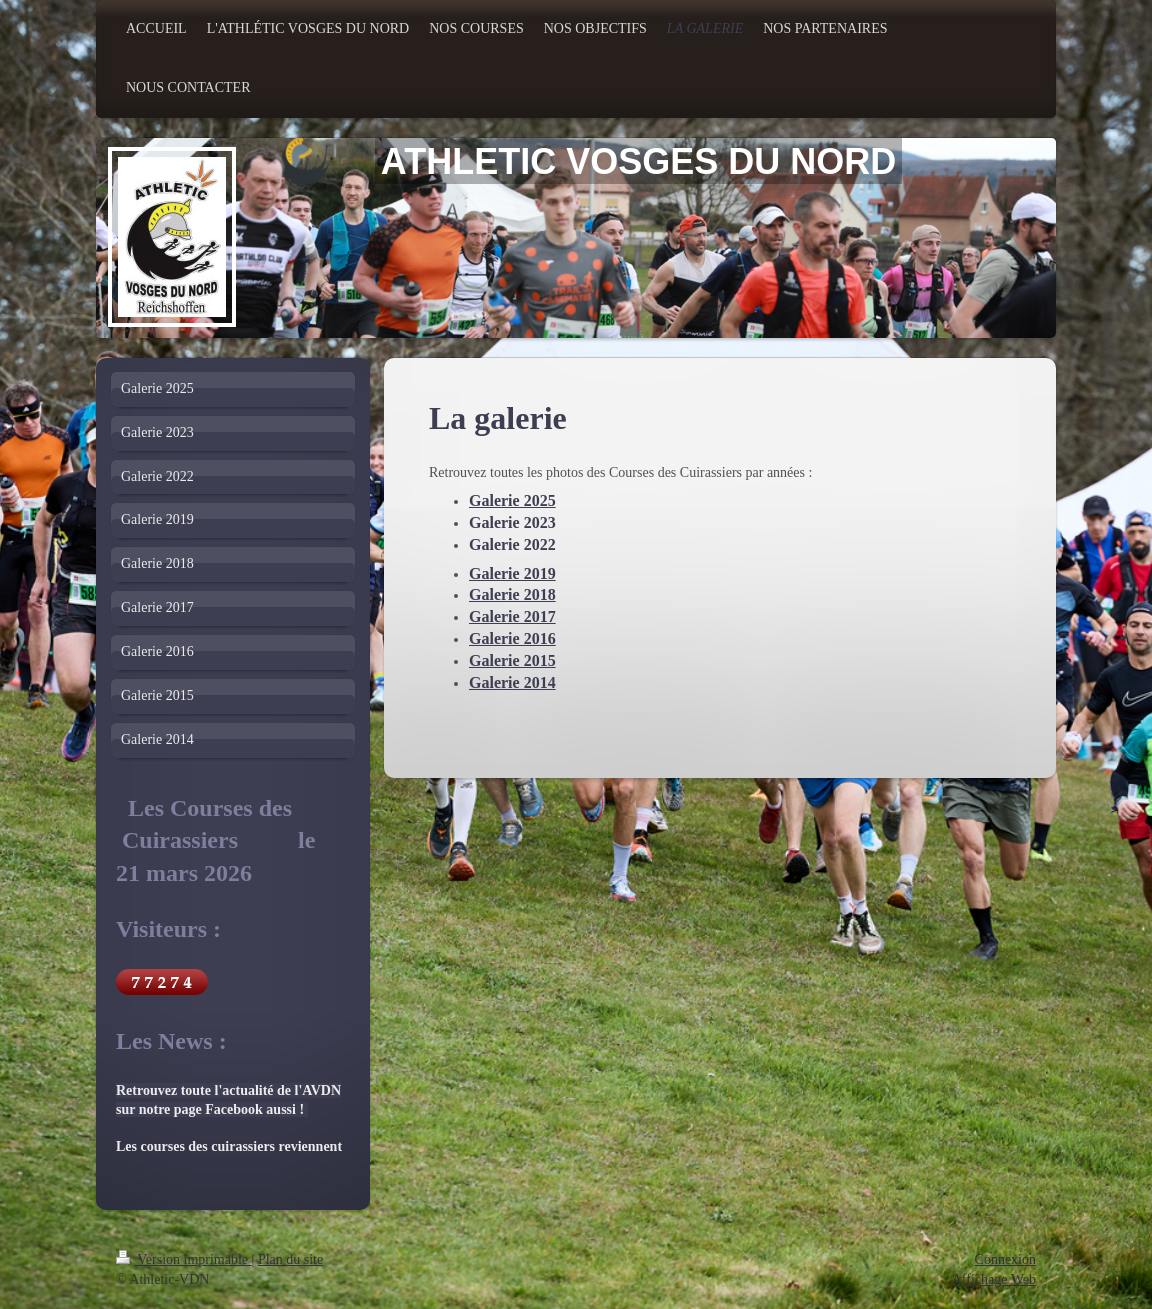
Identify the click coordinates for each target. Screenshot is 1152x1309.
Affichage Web (994, 1279)
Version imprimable (184, 1259)
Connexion (1005, 1259)
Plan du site (290, 1259)
